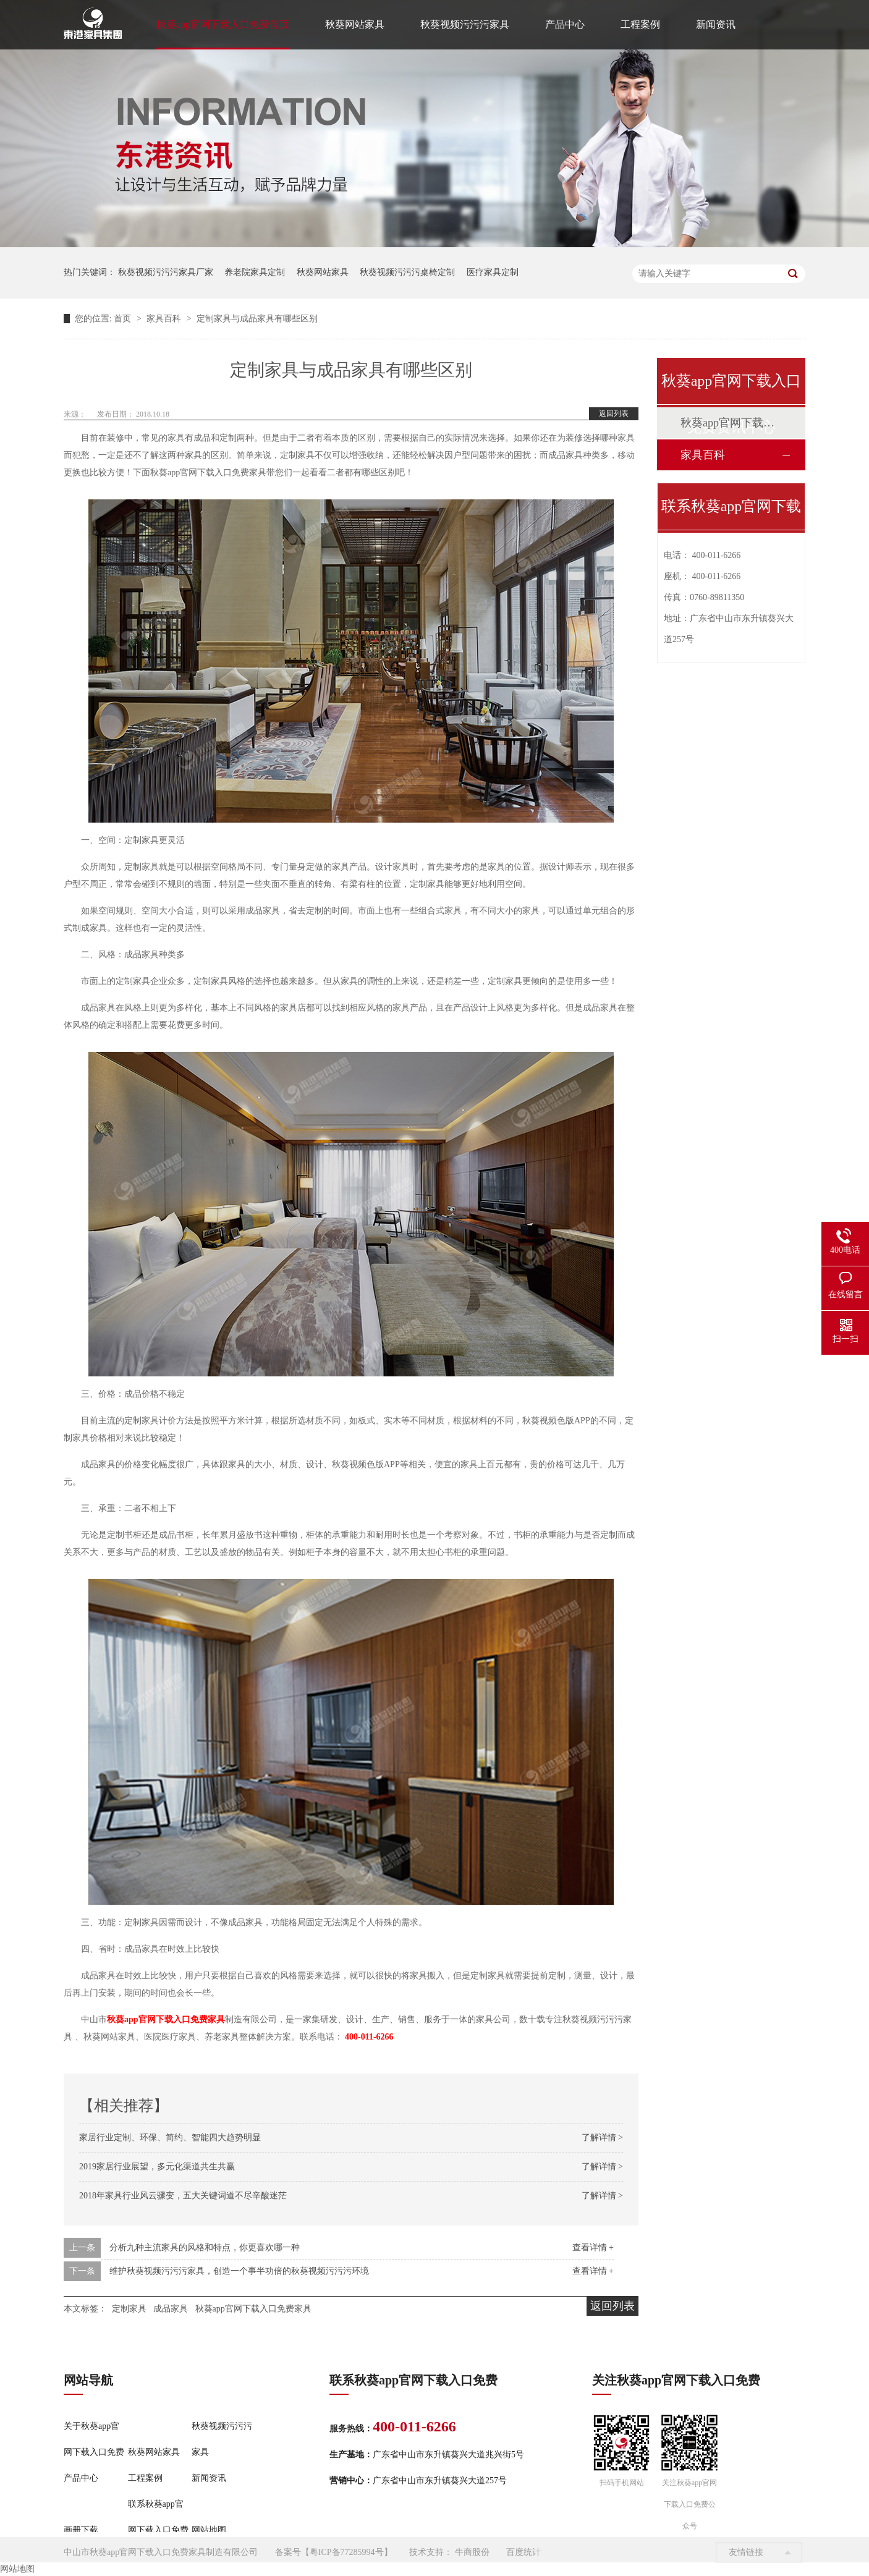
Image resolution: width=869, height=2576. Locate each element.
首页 (124, 318)
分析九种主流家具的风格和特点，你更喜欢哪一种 (204, 2247)
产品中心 (565, 24)
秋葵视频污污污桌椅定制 (407, 272)
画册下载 (81, 2530)
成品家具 (170, 2308)
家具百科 (165, 318)
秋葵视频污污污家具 (464, 24)
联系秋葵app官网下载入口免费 (158, 2517)
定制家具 (129, 2308)
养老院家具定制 (254, 272)
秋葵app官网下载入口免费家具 (253, 2308)
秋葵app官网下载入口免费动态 (730, 423)
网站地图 (209, 2530)
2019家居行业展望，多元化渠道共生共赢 (157, 2166)
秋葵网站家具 (354, 24)
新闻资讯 (715, 24)
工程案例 (640, 24)
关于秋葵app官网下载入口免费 (94, 2439)
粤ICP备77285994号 (347, 2552)
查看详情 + (593, 2247)
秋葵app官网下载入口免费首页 (222, 24)
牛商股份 (472, 2552)
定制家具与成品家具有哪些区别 (257, 318)
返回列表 (614, 413)
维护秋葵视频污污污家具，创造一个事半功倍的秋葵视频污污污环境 (239, 2271)
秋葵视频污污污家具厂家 (165, 272)
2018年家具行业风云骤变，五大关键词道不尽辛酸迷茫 (183, 2195)
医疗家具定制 (493, 272)
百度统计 (523, 2552)
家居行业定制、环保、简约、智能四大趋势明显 (170, 2137)
